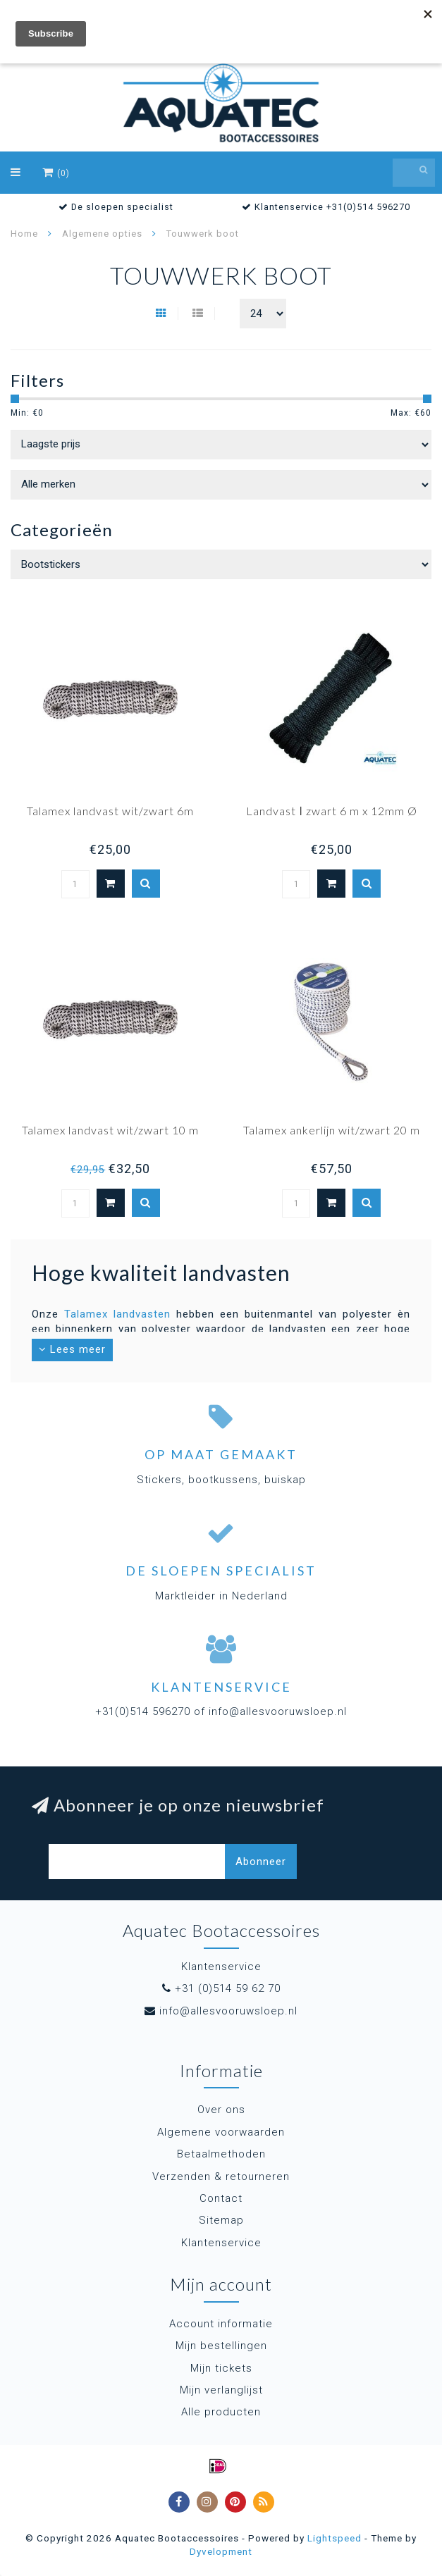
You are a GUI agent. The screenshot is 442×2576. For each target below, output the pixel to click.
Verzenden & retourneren (221, 2176)
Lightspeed (334, 2538)
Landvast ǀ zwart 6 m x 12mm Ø (331, 810)
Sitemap (221, 2220)
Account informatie (221, 2323)
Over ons (221, 2109)
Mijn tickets (221, 2368)
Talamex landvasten (117, 1314)
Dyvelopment (221, 2551)
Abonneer (260, 1861)
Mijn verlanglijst (221, 2390)
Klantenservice (221, 2242)
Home (24, 233)
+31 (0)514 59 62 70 (228, 1988)
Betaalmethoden (221, 2154)
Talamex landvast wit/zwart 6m (110, 810)
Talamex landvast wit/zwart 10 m (110, 1130)
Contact (221, 2198)
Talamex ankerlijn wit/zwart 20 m (331, 1130)
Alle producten (221, 2411)
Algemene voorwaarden (221, 2132)
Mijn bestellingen (221, 2345)
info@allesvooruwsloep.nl (228, 2011)
